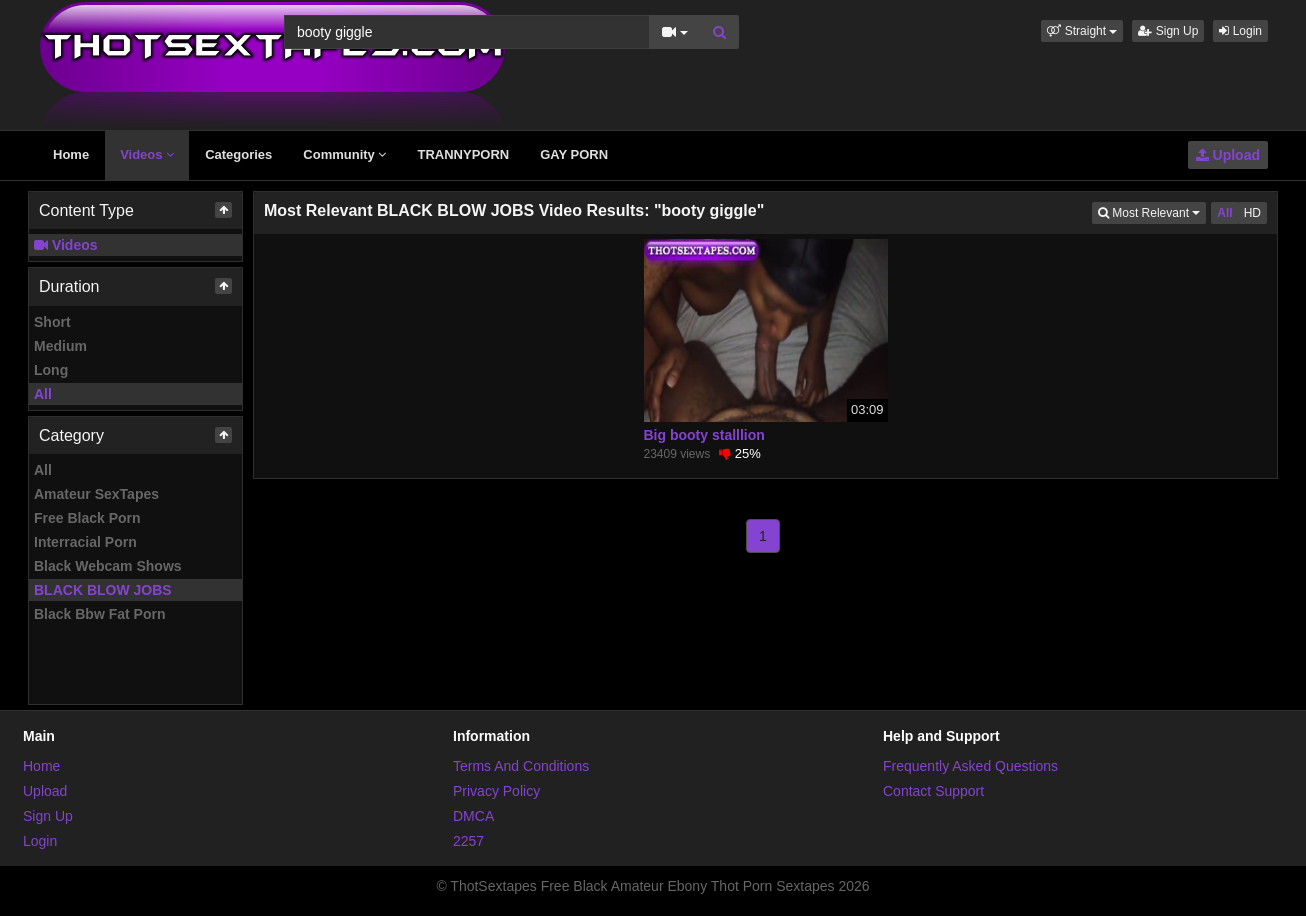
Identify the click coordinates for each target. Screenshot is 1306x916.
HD (1252, 213)
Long (51, 370)
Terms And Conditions (521, 766)
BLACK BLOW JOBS (103, 590)
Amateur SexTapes (96, 494)
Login (1240, 31)
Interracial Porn (85, 542)
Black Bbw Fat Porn (99, 614)
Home (71, 154)
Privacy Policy (496, 791)
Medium (60, 346)
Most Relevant (1152, 211)
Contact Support (933, 791)
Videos (147, 154)
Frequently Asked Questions (970, 766)
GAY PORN (574, 154)
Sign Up (1168, 31)
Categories (238, 154)
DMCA (473, 816)
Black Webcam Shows (108, 566)
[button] (1082, 31)
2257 (468, 841)
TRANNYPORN (463, 154)
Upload (1228, 155)
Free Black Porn (87, 518)
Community (344, 154)
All (43, 394)
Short (52, 322)
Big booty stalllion (704, 435)
